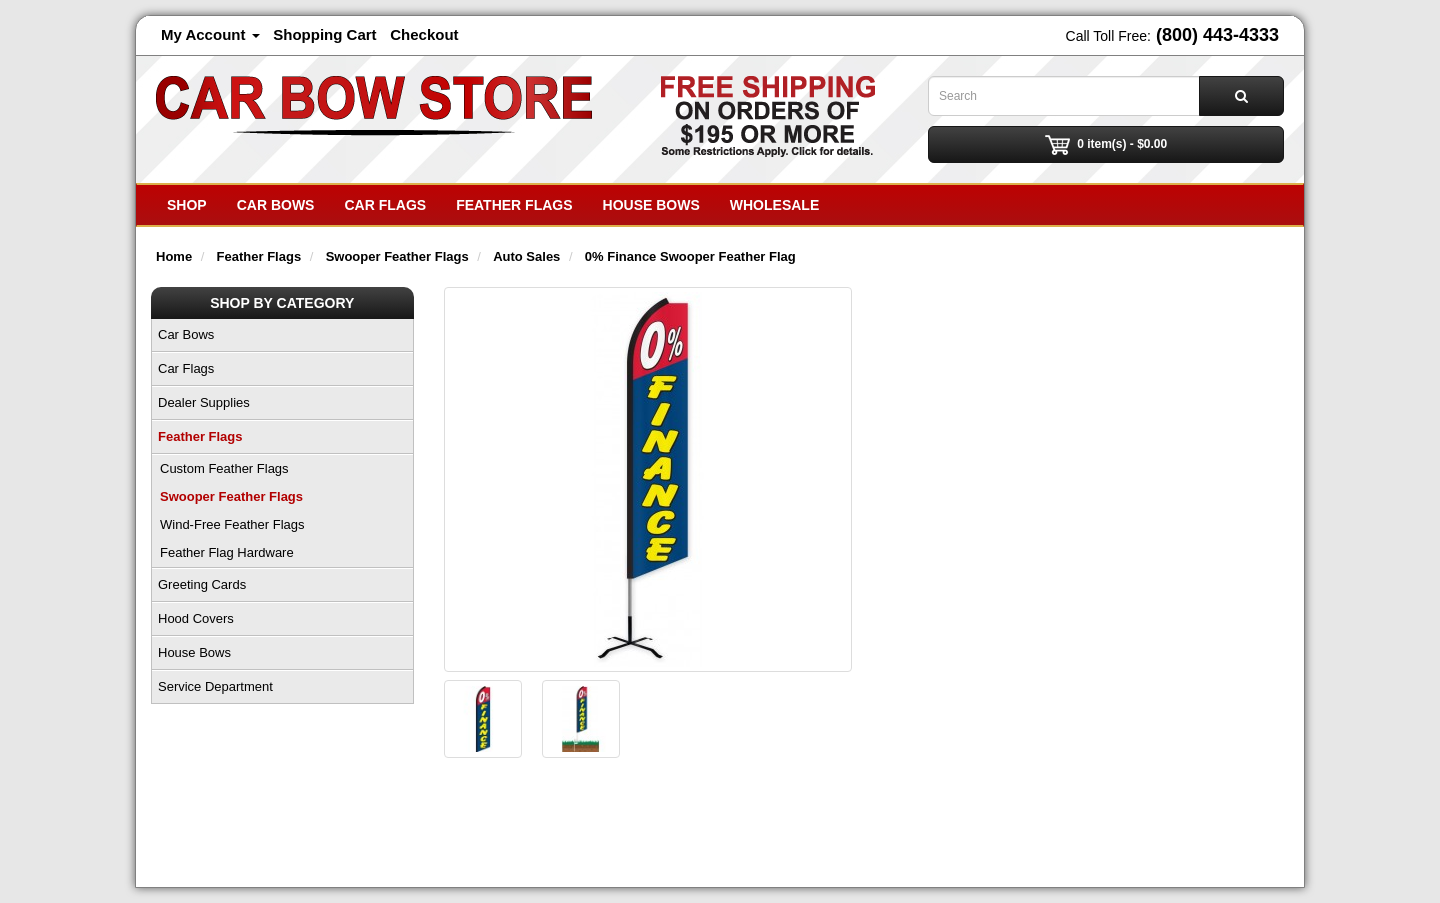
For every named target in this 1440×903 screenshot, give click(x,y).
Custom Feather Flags (224, 468)
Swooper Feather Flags (231, 496)
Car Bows (276, 205)
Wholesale (774, 205)
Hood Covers (196, 618)
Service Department (215, 686)
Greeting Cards (202, 584)
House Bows (651, 205)
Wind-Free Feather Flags (232, 524)
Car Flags (385, 205)
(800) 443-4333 (1217, 35)
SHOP (187, 205)
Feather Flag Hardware (227, 552)
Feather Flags (514, 205)
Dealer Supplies (204, 402)
